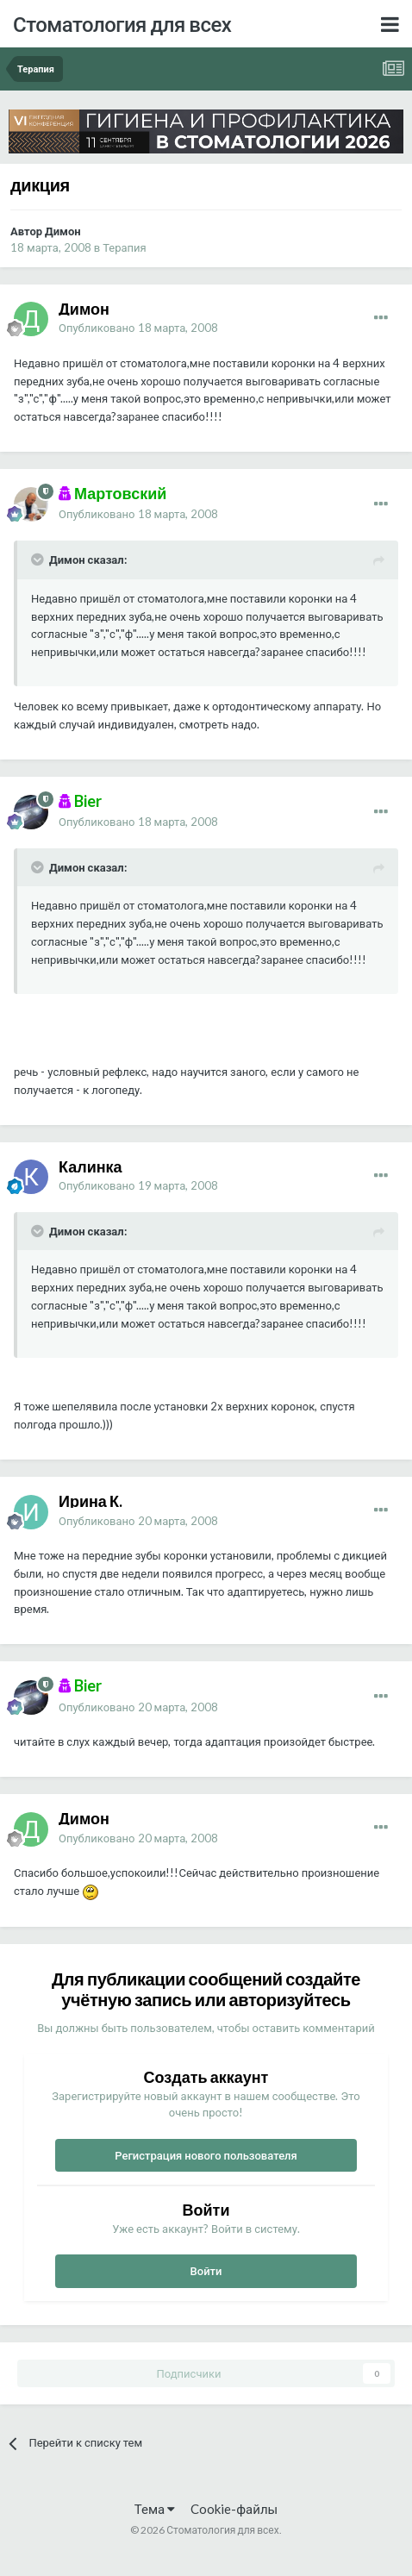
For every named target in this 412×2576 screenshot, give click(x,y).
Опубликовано (138, 328)
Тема (154, 2509)
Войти (206, 2271)
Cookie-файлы (234, 2509)
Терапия (125, 247)
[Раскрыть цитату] (39, 559)
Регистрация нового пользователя (206, 2155)
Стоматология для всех (122, 23)
